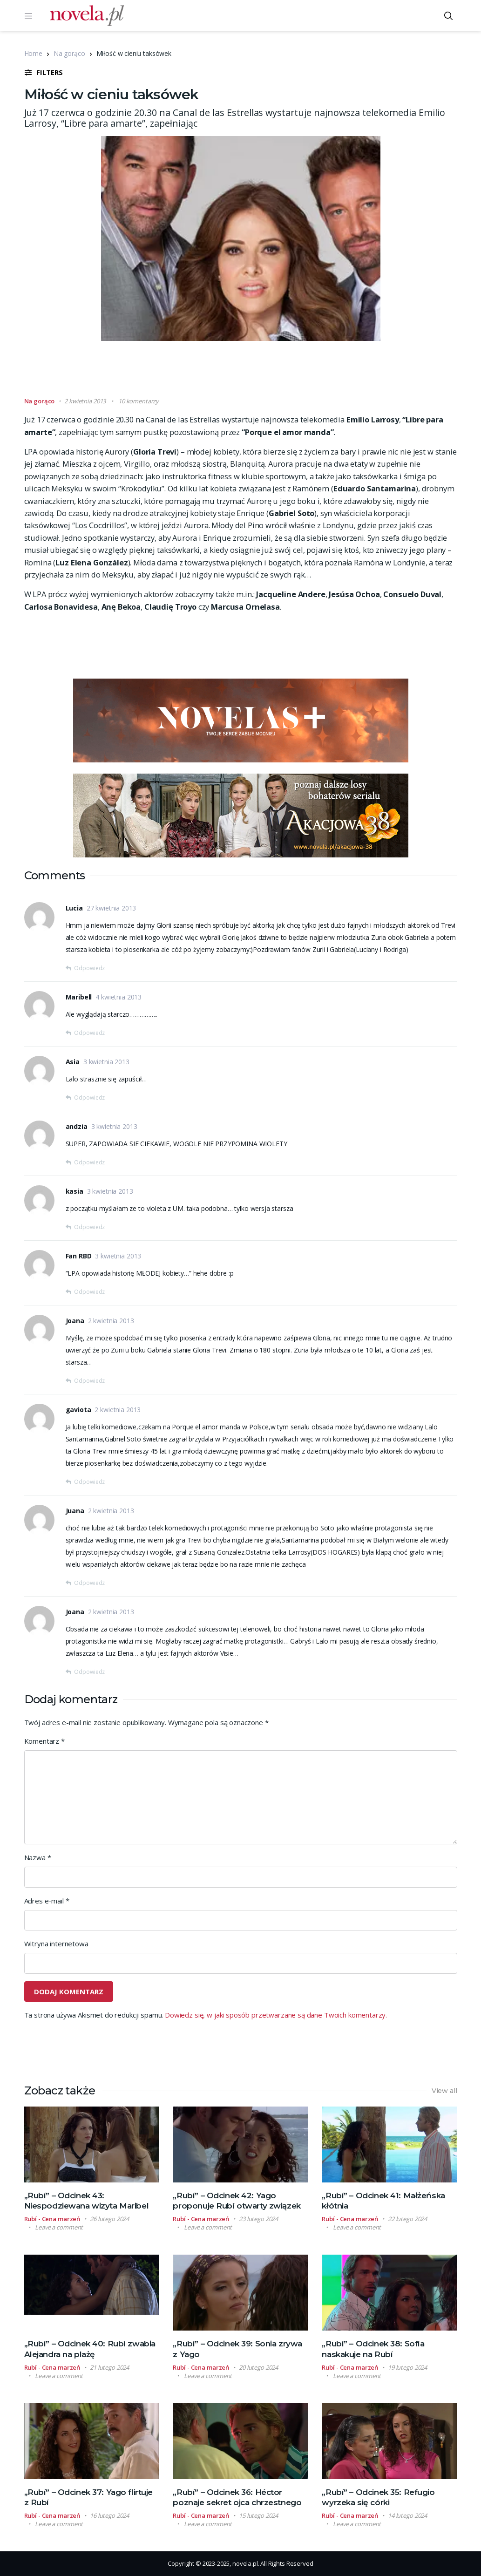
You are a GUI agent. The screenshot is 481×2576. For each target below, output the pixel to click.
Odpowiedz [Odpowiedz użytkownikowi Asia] (89, 1097)
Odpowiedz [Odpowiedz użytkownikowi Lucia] (89, 968)
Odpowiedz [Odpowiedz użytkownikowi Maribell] (89, 1033)
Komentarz (44, 1741)
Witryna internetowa (56, 1943)
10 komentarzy (138, 401)
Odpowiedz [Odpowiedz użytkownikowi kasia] (89, 1227)
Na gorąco (69, 53)
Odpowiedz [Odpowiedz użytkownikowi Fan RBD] (89, 1292)
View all (444, 2091)
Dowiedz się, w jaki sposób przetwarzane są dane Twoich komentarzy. (276, 2014)
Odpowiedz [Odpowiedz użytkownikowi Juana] (89, 1583)
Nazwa (37, 1857)
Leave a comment (59, 2227)
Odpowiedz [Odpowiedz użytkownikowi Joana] (89, 1381)
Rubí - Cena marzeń (52, 2219)
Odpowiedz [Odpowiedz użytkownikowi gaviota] (89, 1482)
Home (33, 53)
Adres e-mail (46, 1900)
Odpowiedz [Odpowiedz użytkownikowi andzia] (89, 1162)
